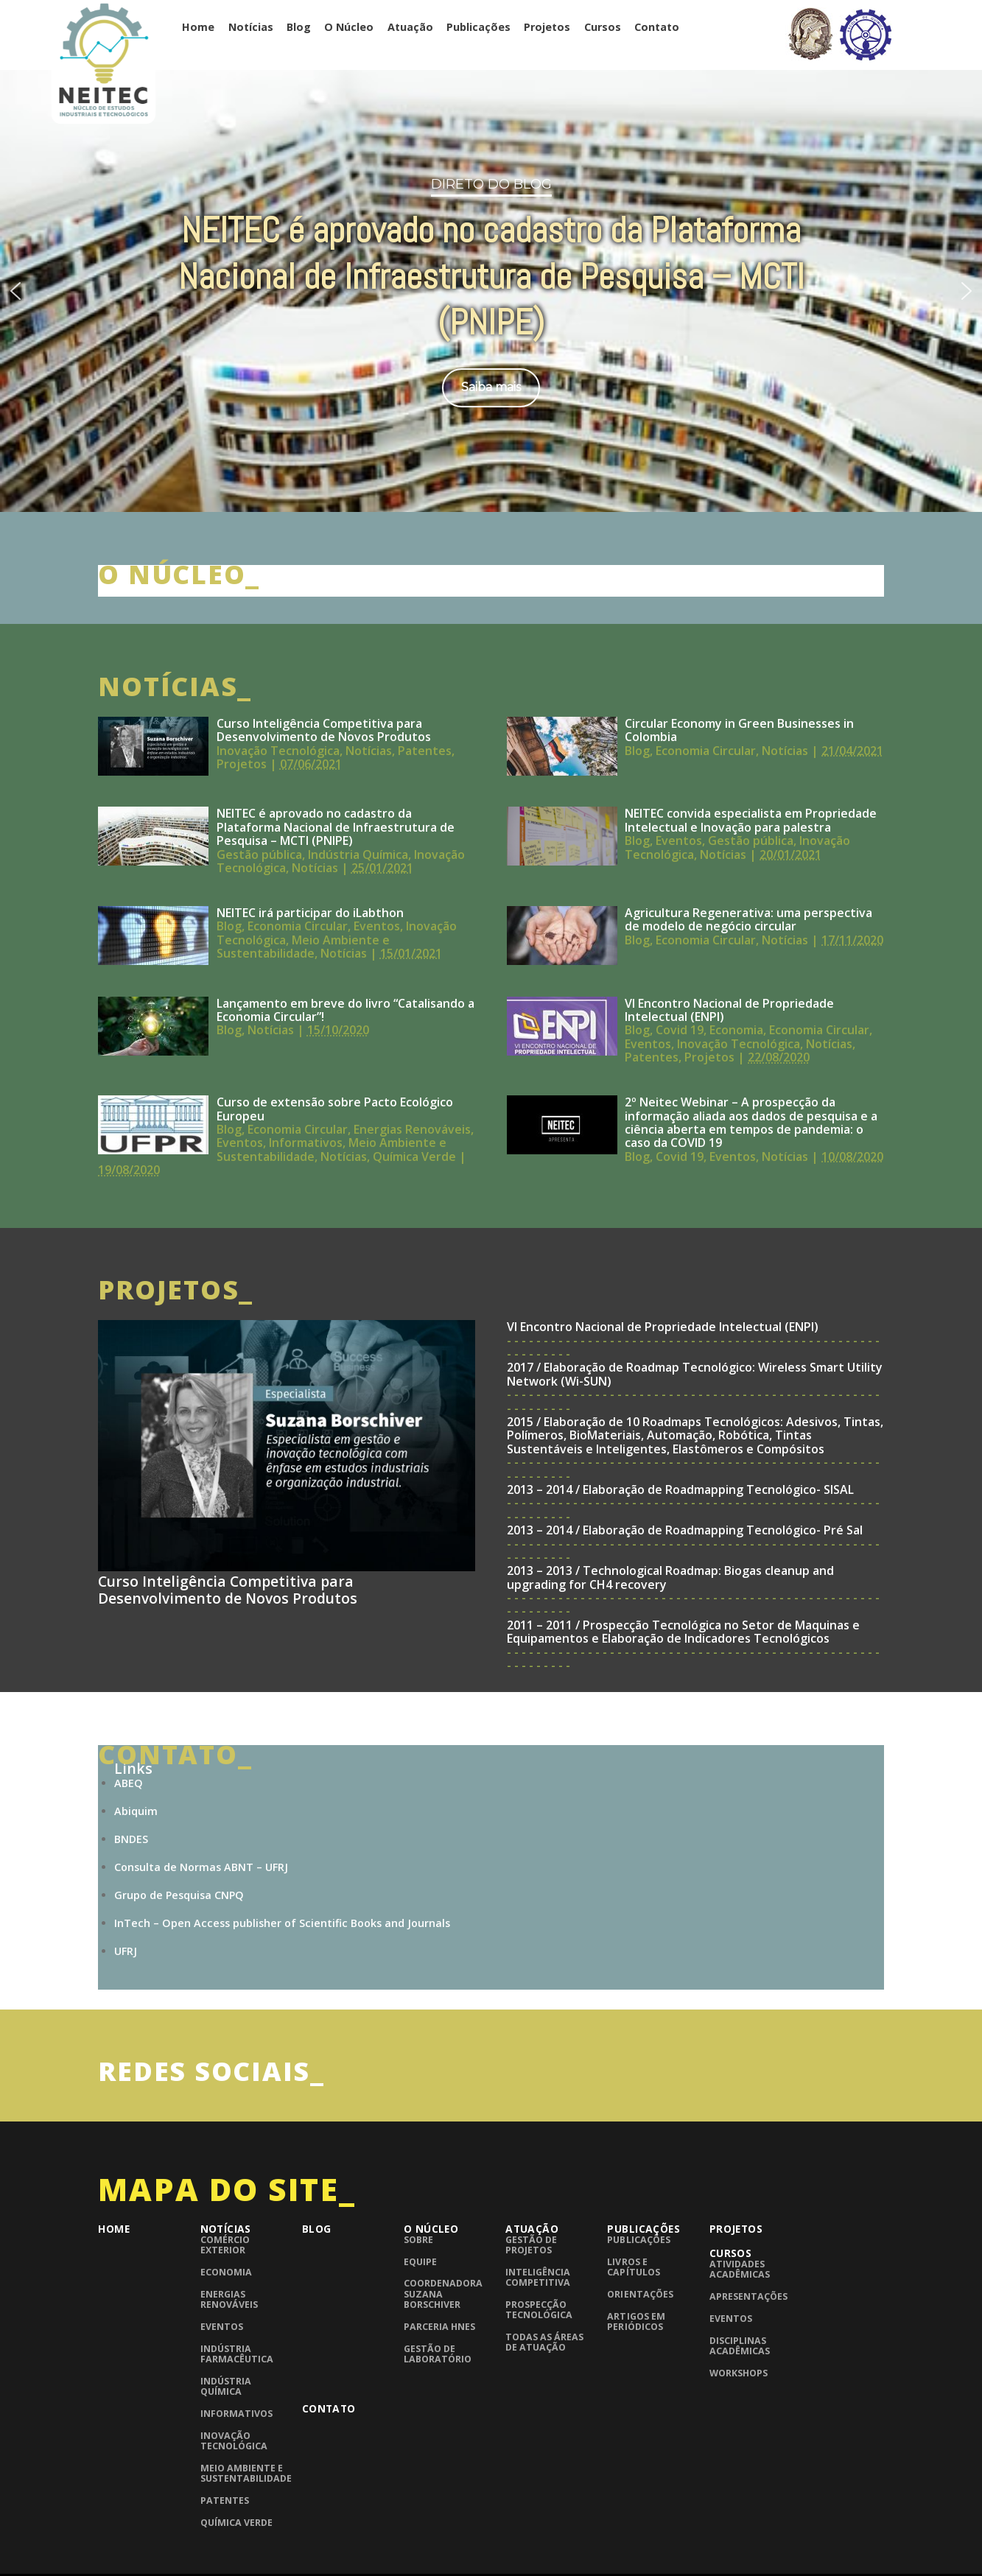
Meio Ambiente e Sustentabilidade (303, 946)
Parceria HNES (439, 2326)
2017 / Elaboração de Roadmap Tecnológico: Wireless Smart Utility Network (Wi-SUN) (695, 1374)
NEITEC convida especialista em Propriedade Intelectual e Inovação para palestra (751, 820)
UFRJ (125, 1951)
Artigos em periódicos (635, 2321)
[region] (491, 289)
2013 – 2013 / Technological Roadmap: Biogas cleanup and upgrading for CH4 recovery (670, 1577)
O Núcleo (348, 27)
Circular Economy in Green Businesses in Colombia (739, 730)
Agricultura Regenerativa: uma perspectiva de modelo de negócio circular (748, 919)
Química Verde (414, 1156)
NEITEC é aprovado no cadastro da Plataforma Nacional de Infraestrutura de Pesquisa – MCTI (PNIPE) (336, 827)
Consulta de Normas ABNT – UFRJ (201, 1867)
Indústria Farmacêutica (236, 2353)
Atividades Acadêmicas (739, 2269)
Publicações (478, 27)
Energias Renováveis (412, 1129)
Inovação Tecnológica (278, 751)
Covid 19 (680, 1030)
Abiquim (136, 1811)
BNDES (131, 1839)
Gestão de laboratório (437, 2353)
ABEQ (128, 1783)
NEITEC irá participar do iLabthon (310, 913)
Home (198, 27)
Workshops (738, 2373)
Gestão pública (259, 854)
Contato (656, 27)
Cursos (602, 27)
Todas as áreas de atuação (544, 2342)
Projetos (547, 27)
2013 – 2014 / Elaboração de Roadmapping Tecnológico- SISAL (680, 1489)
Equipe (420, 2262)
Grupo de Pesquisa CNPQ (179, 1895)
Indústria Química (358, 854)
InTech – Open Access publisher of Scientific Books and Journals (282, 1923)
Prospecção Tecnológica (538, 2309)
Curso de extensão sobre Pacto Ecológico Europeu (335, 1108)
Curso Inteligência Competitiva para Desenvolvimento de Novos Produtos (324, 730)
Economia (736, 1030)
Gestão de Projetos (531, 2244)
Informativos (306, 1142)
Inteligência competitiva (537, 2277)
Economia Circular (706, 751)
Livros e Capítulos (633, 2267)
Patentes (425, 751)
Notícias (250, 27)
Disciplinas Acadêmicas (739, 2345)
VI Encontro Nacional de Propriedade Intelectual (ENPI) (729, 1010)
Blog (299, 27)
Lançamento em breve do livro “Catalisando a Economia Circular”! (345, 1010)
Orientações (640, 2294)
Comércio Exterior (225, 2244)
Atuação (410, 27)
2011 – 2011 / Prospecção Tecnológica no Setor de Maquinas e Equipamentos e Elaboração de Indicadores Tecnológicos (683, 1631)
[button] (15, 291)
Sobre (418, 2239)
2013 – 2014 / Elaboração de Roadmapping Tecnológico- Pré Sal (685, 1530)
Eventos (679, 840)
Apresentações (748, 2296)
